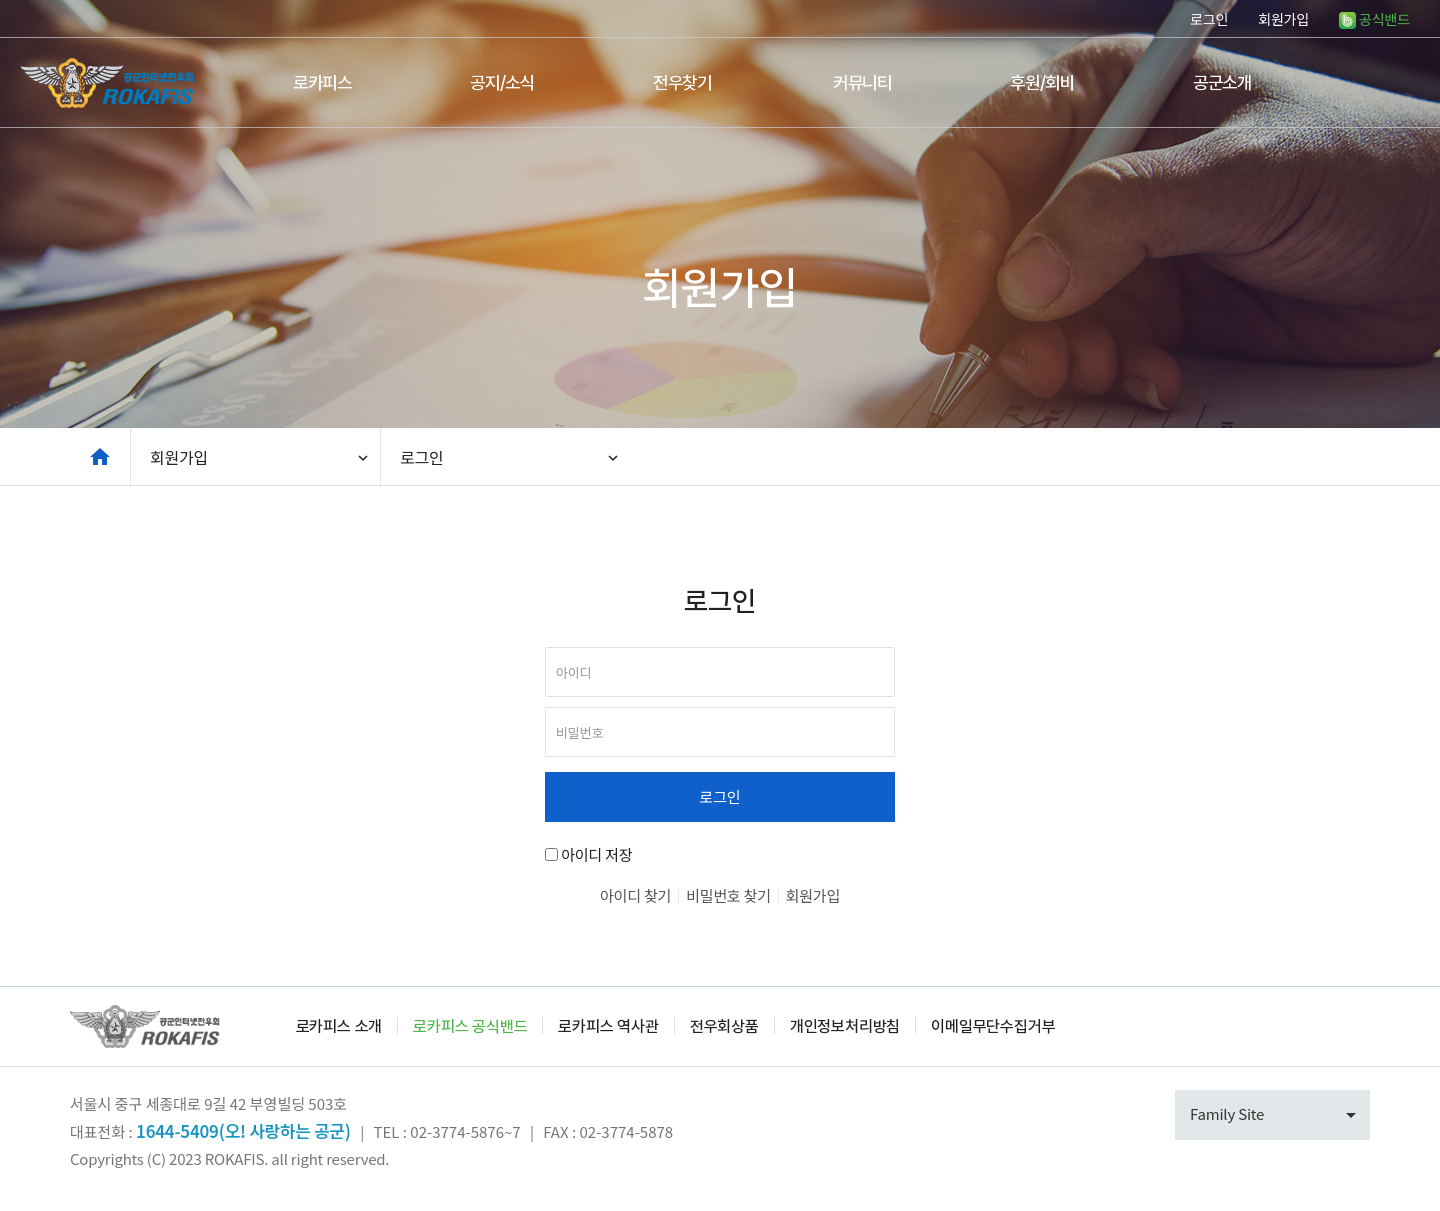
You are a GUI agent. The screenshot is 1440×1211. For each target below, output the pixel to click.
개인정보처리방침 (845, 1026)
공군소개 (1222, 82)
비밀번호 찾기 (728, 895)
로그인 (1209, 19)
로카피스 (322, 82)
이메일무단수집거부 (993, 1026)
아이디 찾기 (635, 895)
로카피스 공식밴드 (470, 1026)
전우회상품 (724, 1026)
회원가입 (1283, 19)
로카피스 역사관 (608, 1026)
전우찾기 (682, 82)
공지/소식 (502, 82)
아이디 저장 (596, 854)
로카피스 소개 (339, 1026)
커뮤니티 (862, 82)
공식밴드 (1374, 19)
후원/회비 (1042, 82)
